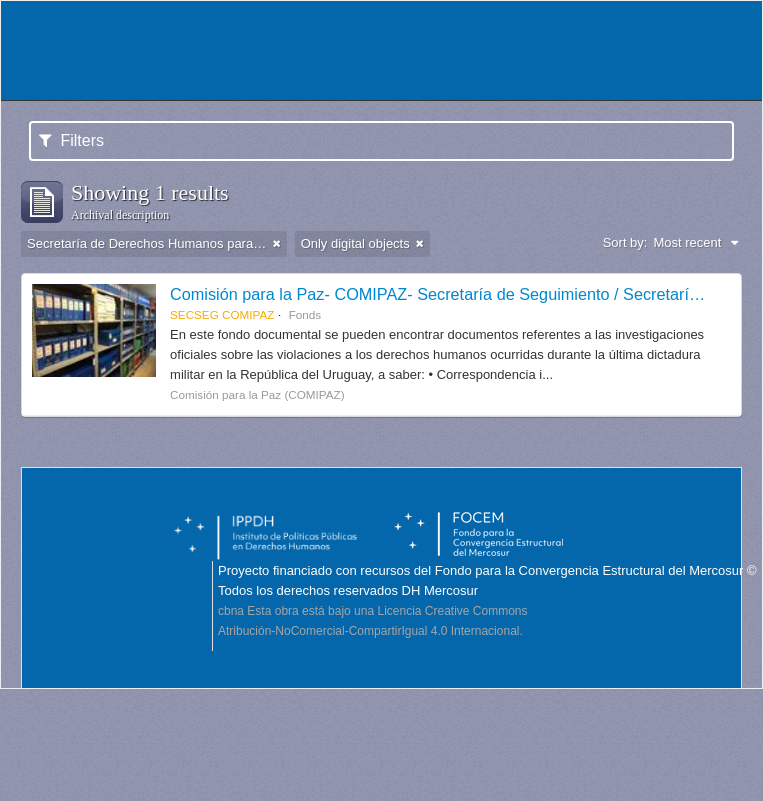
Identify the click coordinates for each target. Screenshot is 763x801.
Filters (71, 140)
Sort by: (625, 242)
